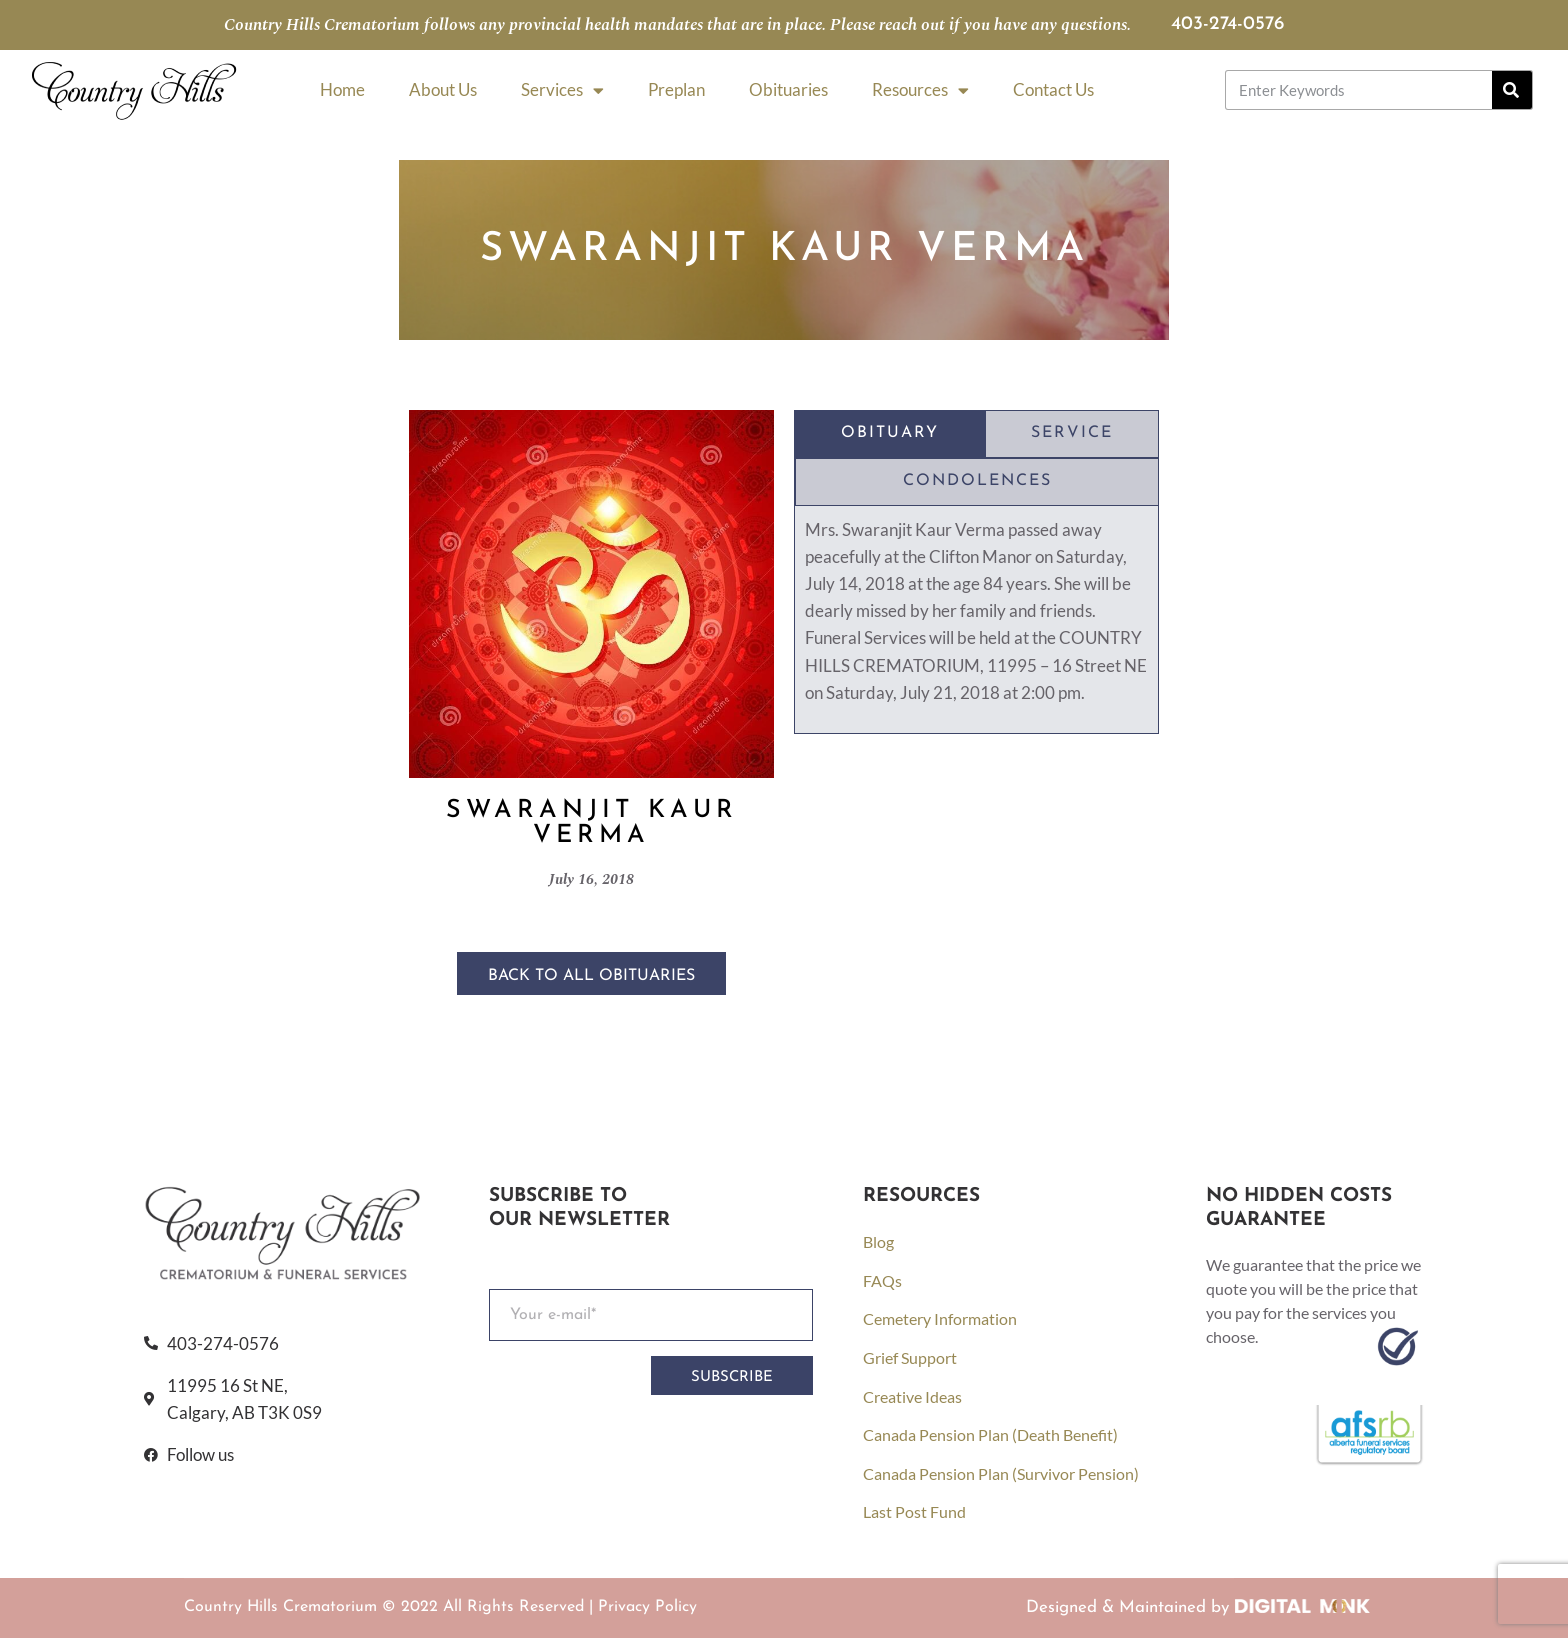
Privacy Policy (647, 1607)
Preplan (676, 89)
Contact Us (1053, 89)
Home (342, 89)
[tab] (890, 434)
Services (562, 90)
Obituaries (788, 89)
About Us (443, 89)
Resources (920, 90)
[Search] (1512, 90)
